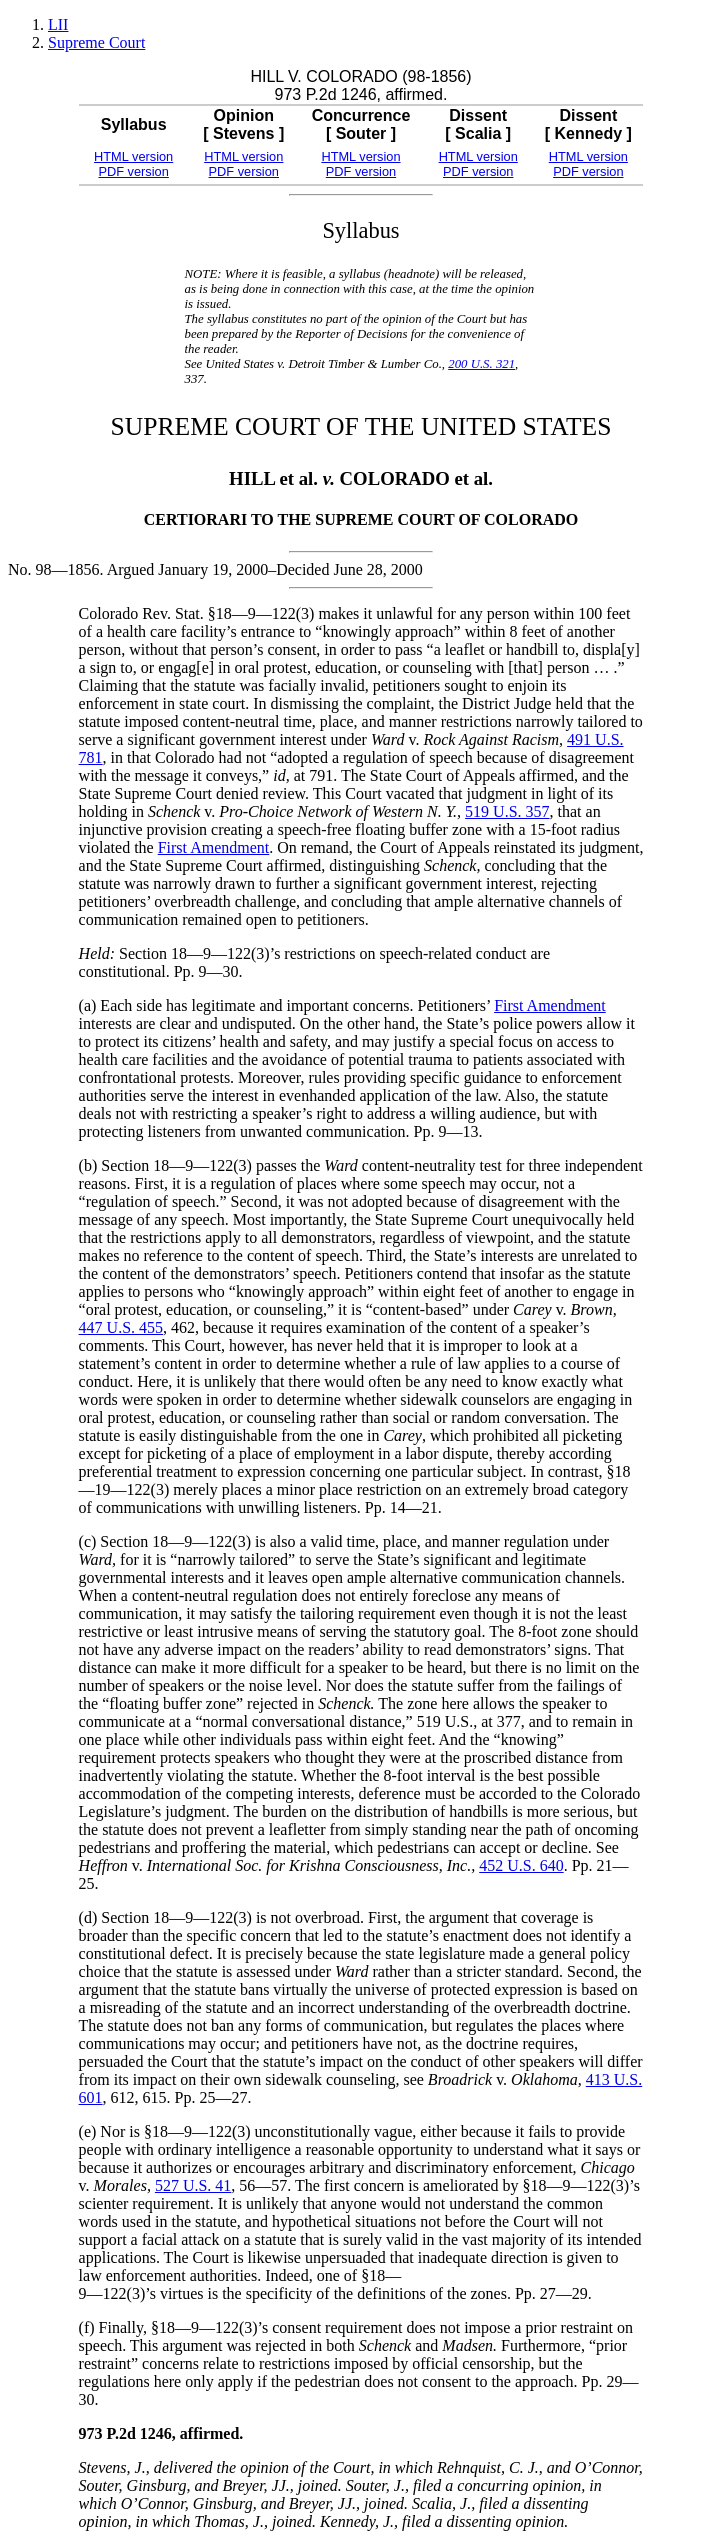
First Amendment (214, 847)
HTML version (133, 156)
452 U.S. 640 (521, 1865)
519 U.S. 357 (507, 811)
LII (58, 24)
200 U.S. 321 (481, 364)
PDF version (133, 171)
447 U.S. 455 (121, 1327)
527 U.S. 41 (193, 2185)
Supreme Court (96, 42)
